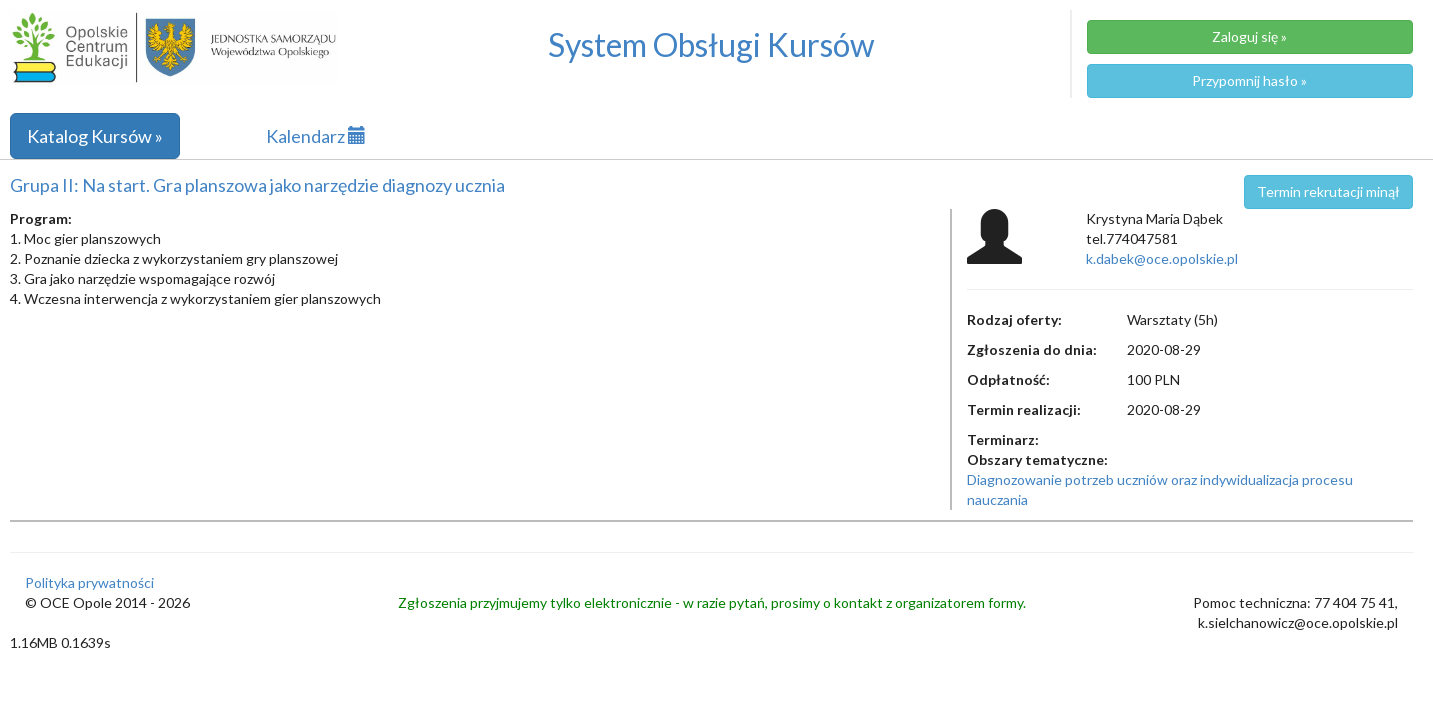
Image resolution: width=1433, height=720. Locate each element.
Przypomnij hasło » (1249, 80)
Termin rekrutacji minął (1328, 191)
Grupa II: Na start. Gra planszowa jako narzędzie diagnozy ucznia (257, 185)
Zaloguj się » (1249, 36)
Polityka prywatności (89, 582)
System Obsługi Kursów (711, 44)
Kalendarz (316, 136)
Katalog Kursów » (95, 136)
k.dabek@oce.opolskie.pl (1162, 258)
